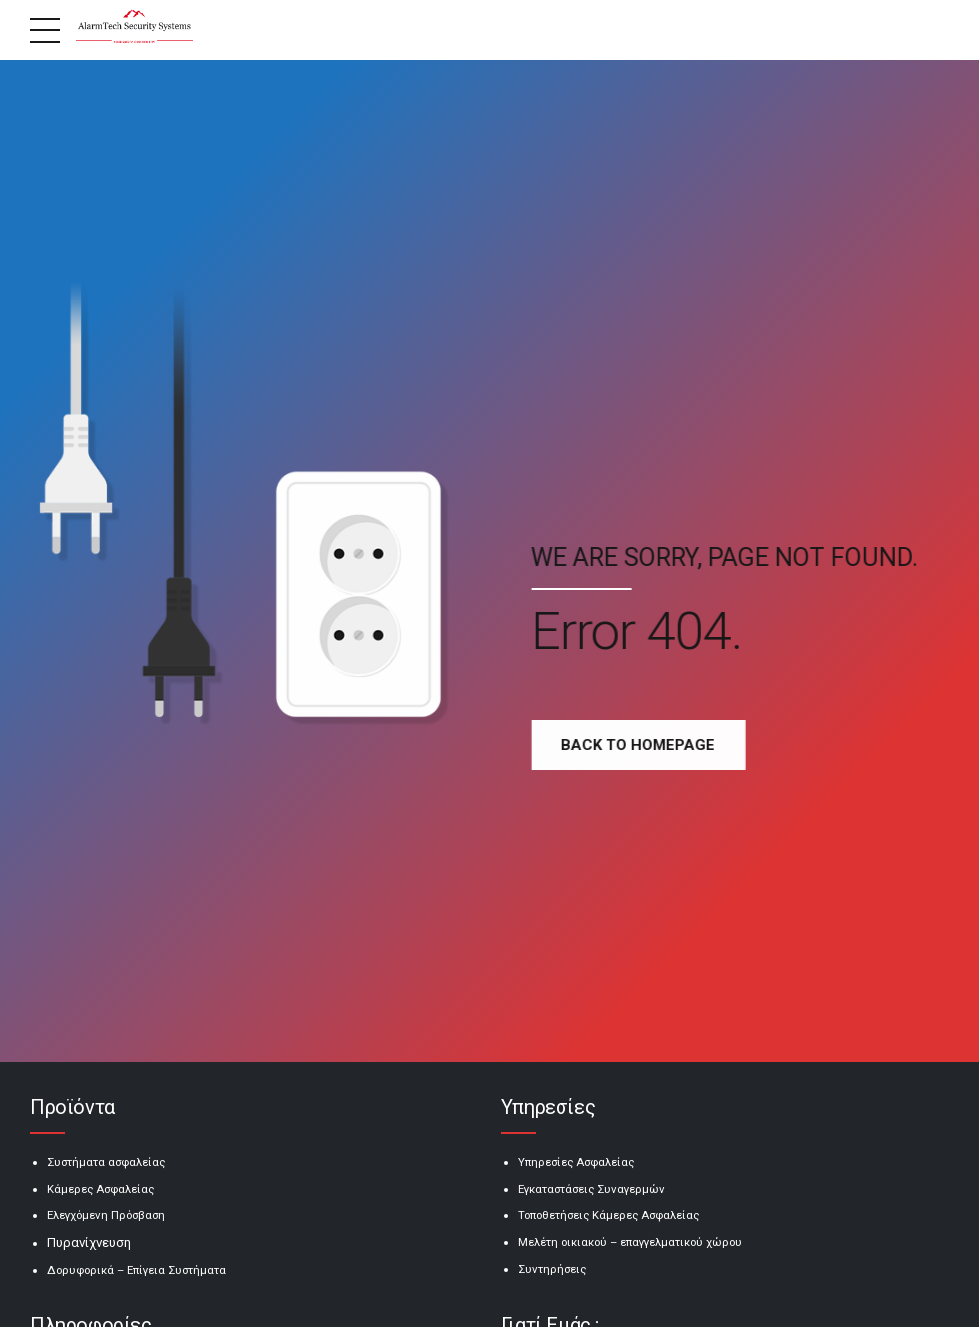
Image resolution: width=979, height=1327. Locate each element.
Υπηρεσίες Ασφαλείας (576, 1162)
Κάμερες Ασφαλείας (100, 1189)
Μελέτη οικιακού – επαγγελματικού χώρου (630, 1242)
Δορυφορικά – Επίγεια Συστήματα (136, 1270)
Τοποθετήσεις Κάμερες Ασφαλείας (608, 1215)
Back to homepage (645, 745)
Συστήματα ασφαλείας (106, 1162)
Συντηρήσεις (552, 1269)
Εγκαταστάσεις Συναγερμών (591, 1189)
